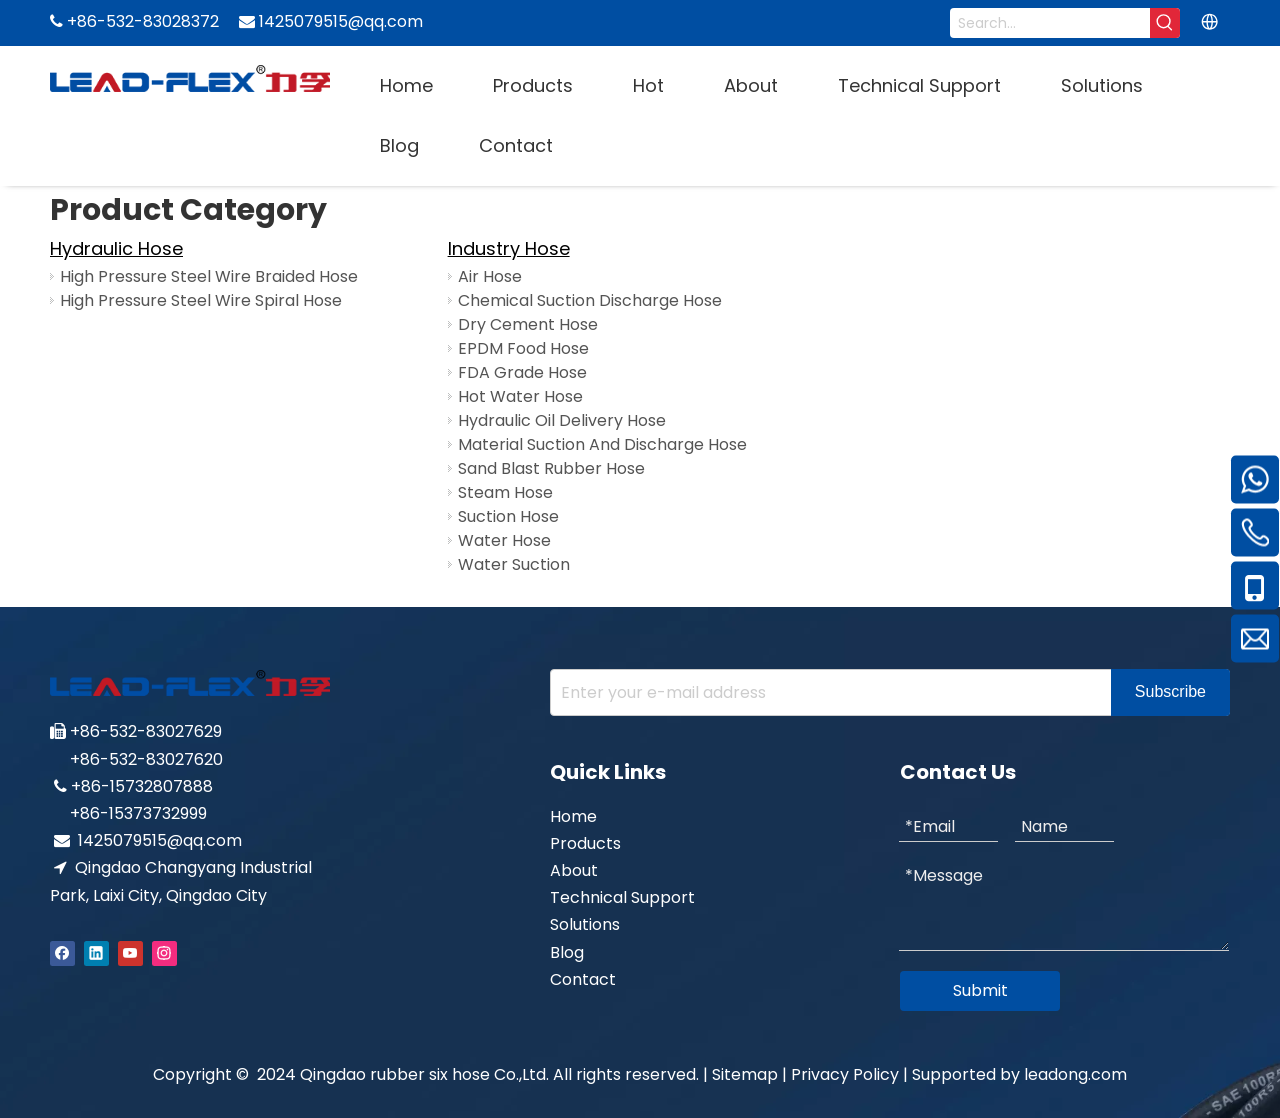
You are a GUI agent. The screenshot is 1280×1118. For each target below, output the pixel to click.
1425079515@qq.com (160, 840)
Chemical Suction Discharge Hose (590, 300)
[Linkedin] (96, 952)
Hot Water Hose (520, 396)
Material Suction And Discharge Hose (602, 444)
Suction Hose (508, 516)
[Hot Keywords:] (1165, 23)
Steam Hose (505, 492)
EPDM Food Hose (523, 348)
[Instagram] (164, 952)
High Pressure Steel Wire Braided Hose (209, 276)
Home (573, 816)
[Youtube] (130, 952)
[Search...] (1050, 23)
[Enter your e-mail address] (826, 692)
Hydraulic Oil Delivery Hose (562, 420)
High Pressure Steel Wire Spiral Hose (201, 300)
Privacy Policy (845, 1074)
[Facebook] (62, 952)
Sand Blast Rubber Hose (551, 468)
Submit (980, 990)
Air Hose (490, 276)
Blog (567, 952)
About (574, 870)
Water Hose (504, 540)
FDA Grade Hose (522, 372)
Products (585, 843)
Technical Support (622, 897)
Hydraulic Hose (116, 248)
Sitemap (745, 1074)
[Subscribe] (1170, 692)
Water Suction (514, 564)
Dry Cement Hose (528, 324)
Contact (583, 979)
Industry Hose (509, 248)
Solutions (585, 924)
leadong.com (1075, 1074)
